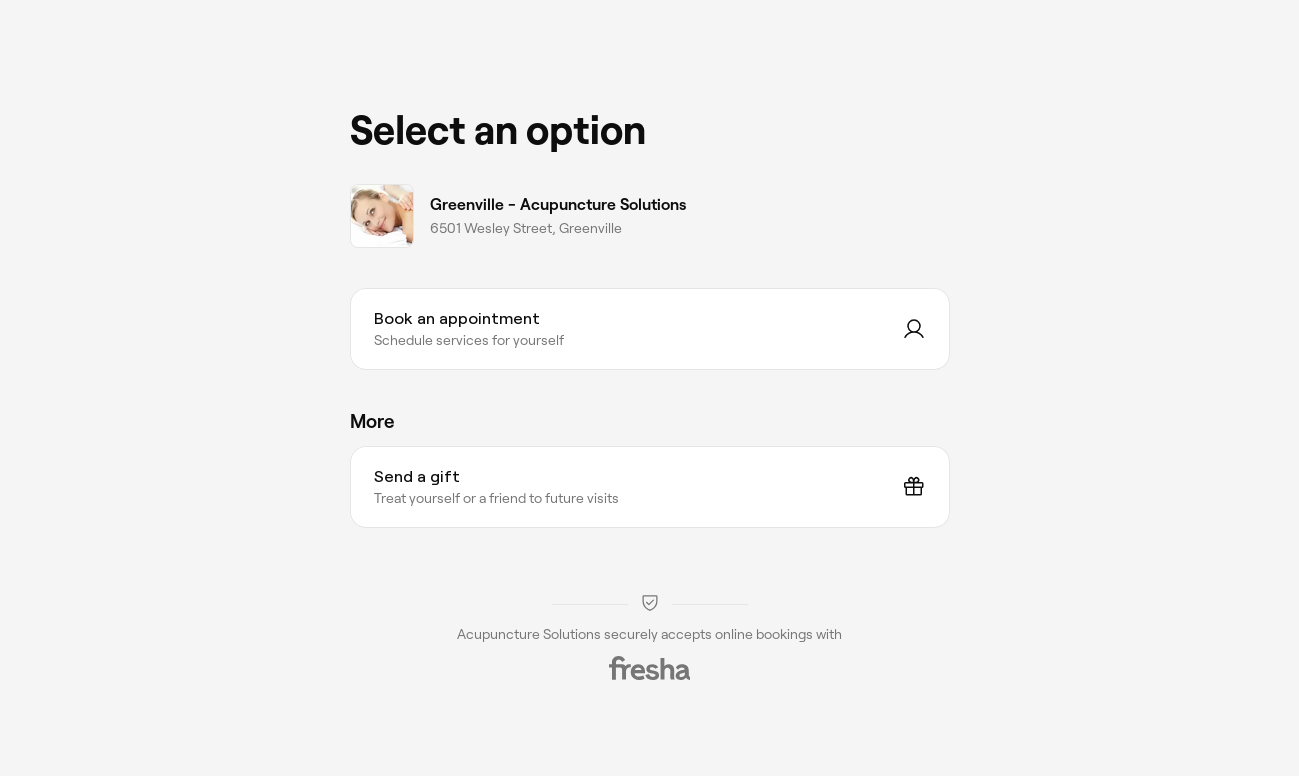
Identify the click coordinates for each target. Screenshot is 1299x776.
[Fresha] (650, 668)
